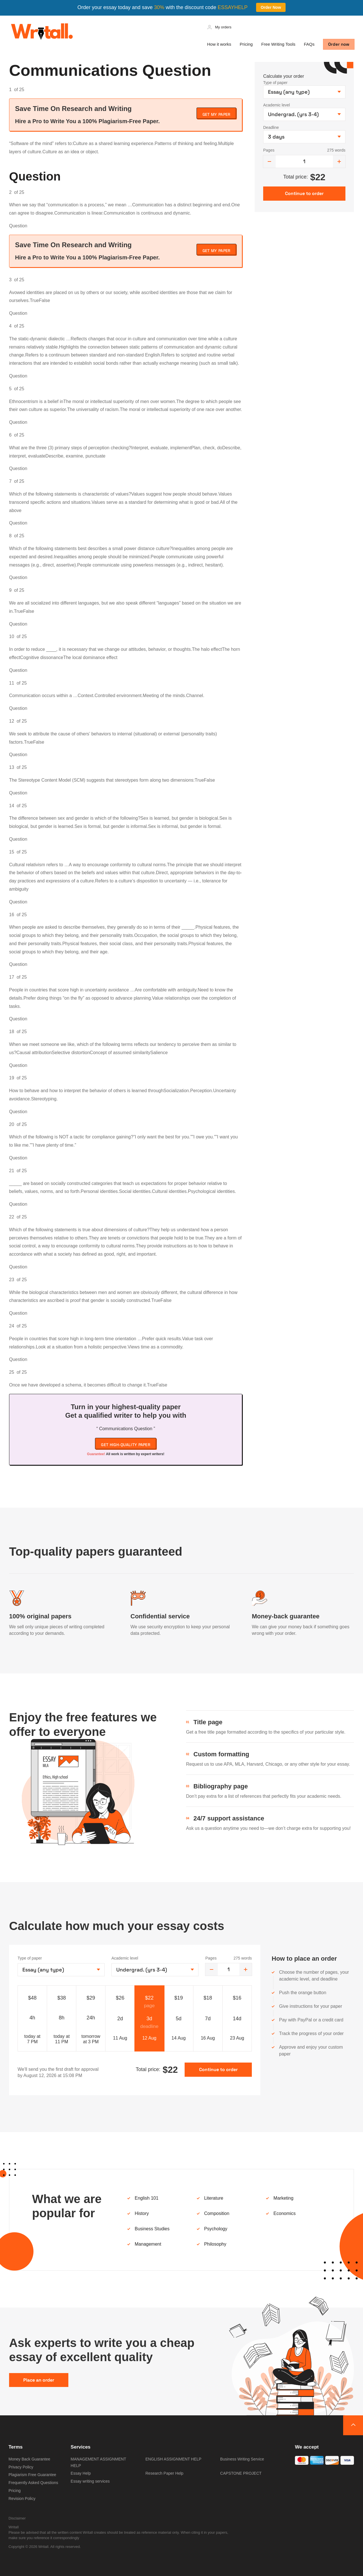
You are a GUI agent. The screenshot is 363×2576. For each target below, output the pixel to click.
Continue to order (218, 2069)
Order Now (271, 7)
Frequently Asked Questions (33, 2482)
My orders (223, 27)
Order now (338, 44)
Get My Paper (216, 114)
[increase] (339, 161)
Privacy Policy (21, 2467)
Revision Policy (22, 2498)
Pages (269, 150)
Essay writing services (90, 2481)
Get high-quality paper (125, 1444)
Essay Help (81, 2473)
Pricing (246, 44)
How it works (219, 44)
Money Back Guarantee (29, 2459)
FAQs (309, 44)
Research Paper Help (164, 2473)
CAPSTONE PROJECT (240, 2473)
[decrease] (269, 161)
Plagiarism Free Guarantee (32, 2474)
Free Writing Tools (278, 44)
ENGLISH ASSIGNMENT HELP (173, 2459)
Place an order (38, 2380)
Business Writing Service (242, 2459)
